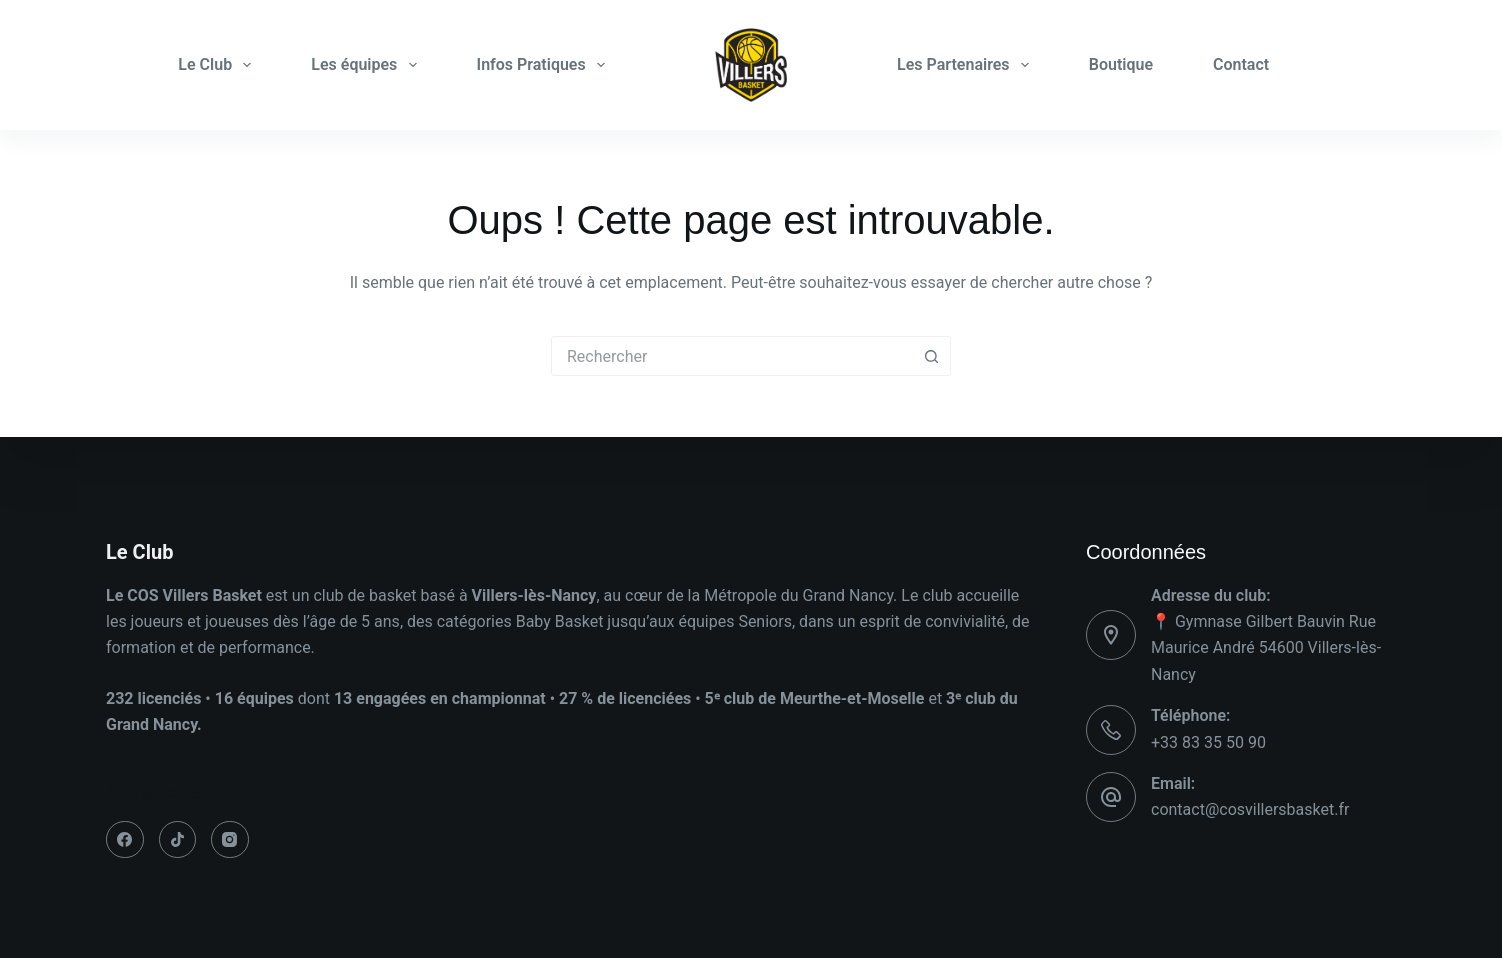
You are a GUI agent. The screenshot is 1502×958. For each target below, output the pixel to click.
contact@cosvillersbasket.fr (1250, 809)
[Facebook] (125, 840)
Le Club (218, 65)
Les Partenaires (967, 65)
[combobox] (732, 356)
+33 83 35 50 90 (1208, 742)
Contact (1241, 64)
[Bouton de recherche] (931, 356)
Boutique (1121, 64)
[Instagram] (230, 840)
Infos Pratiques (545, 65)
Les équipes (367, 65)
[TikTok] (178, 840)
